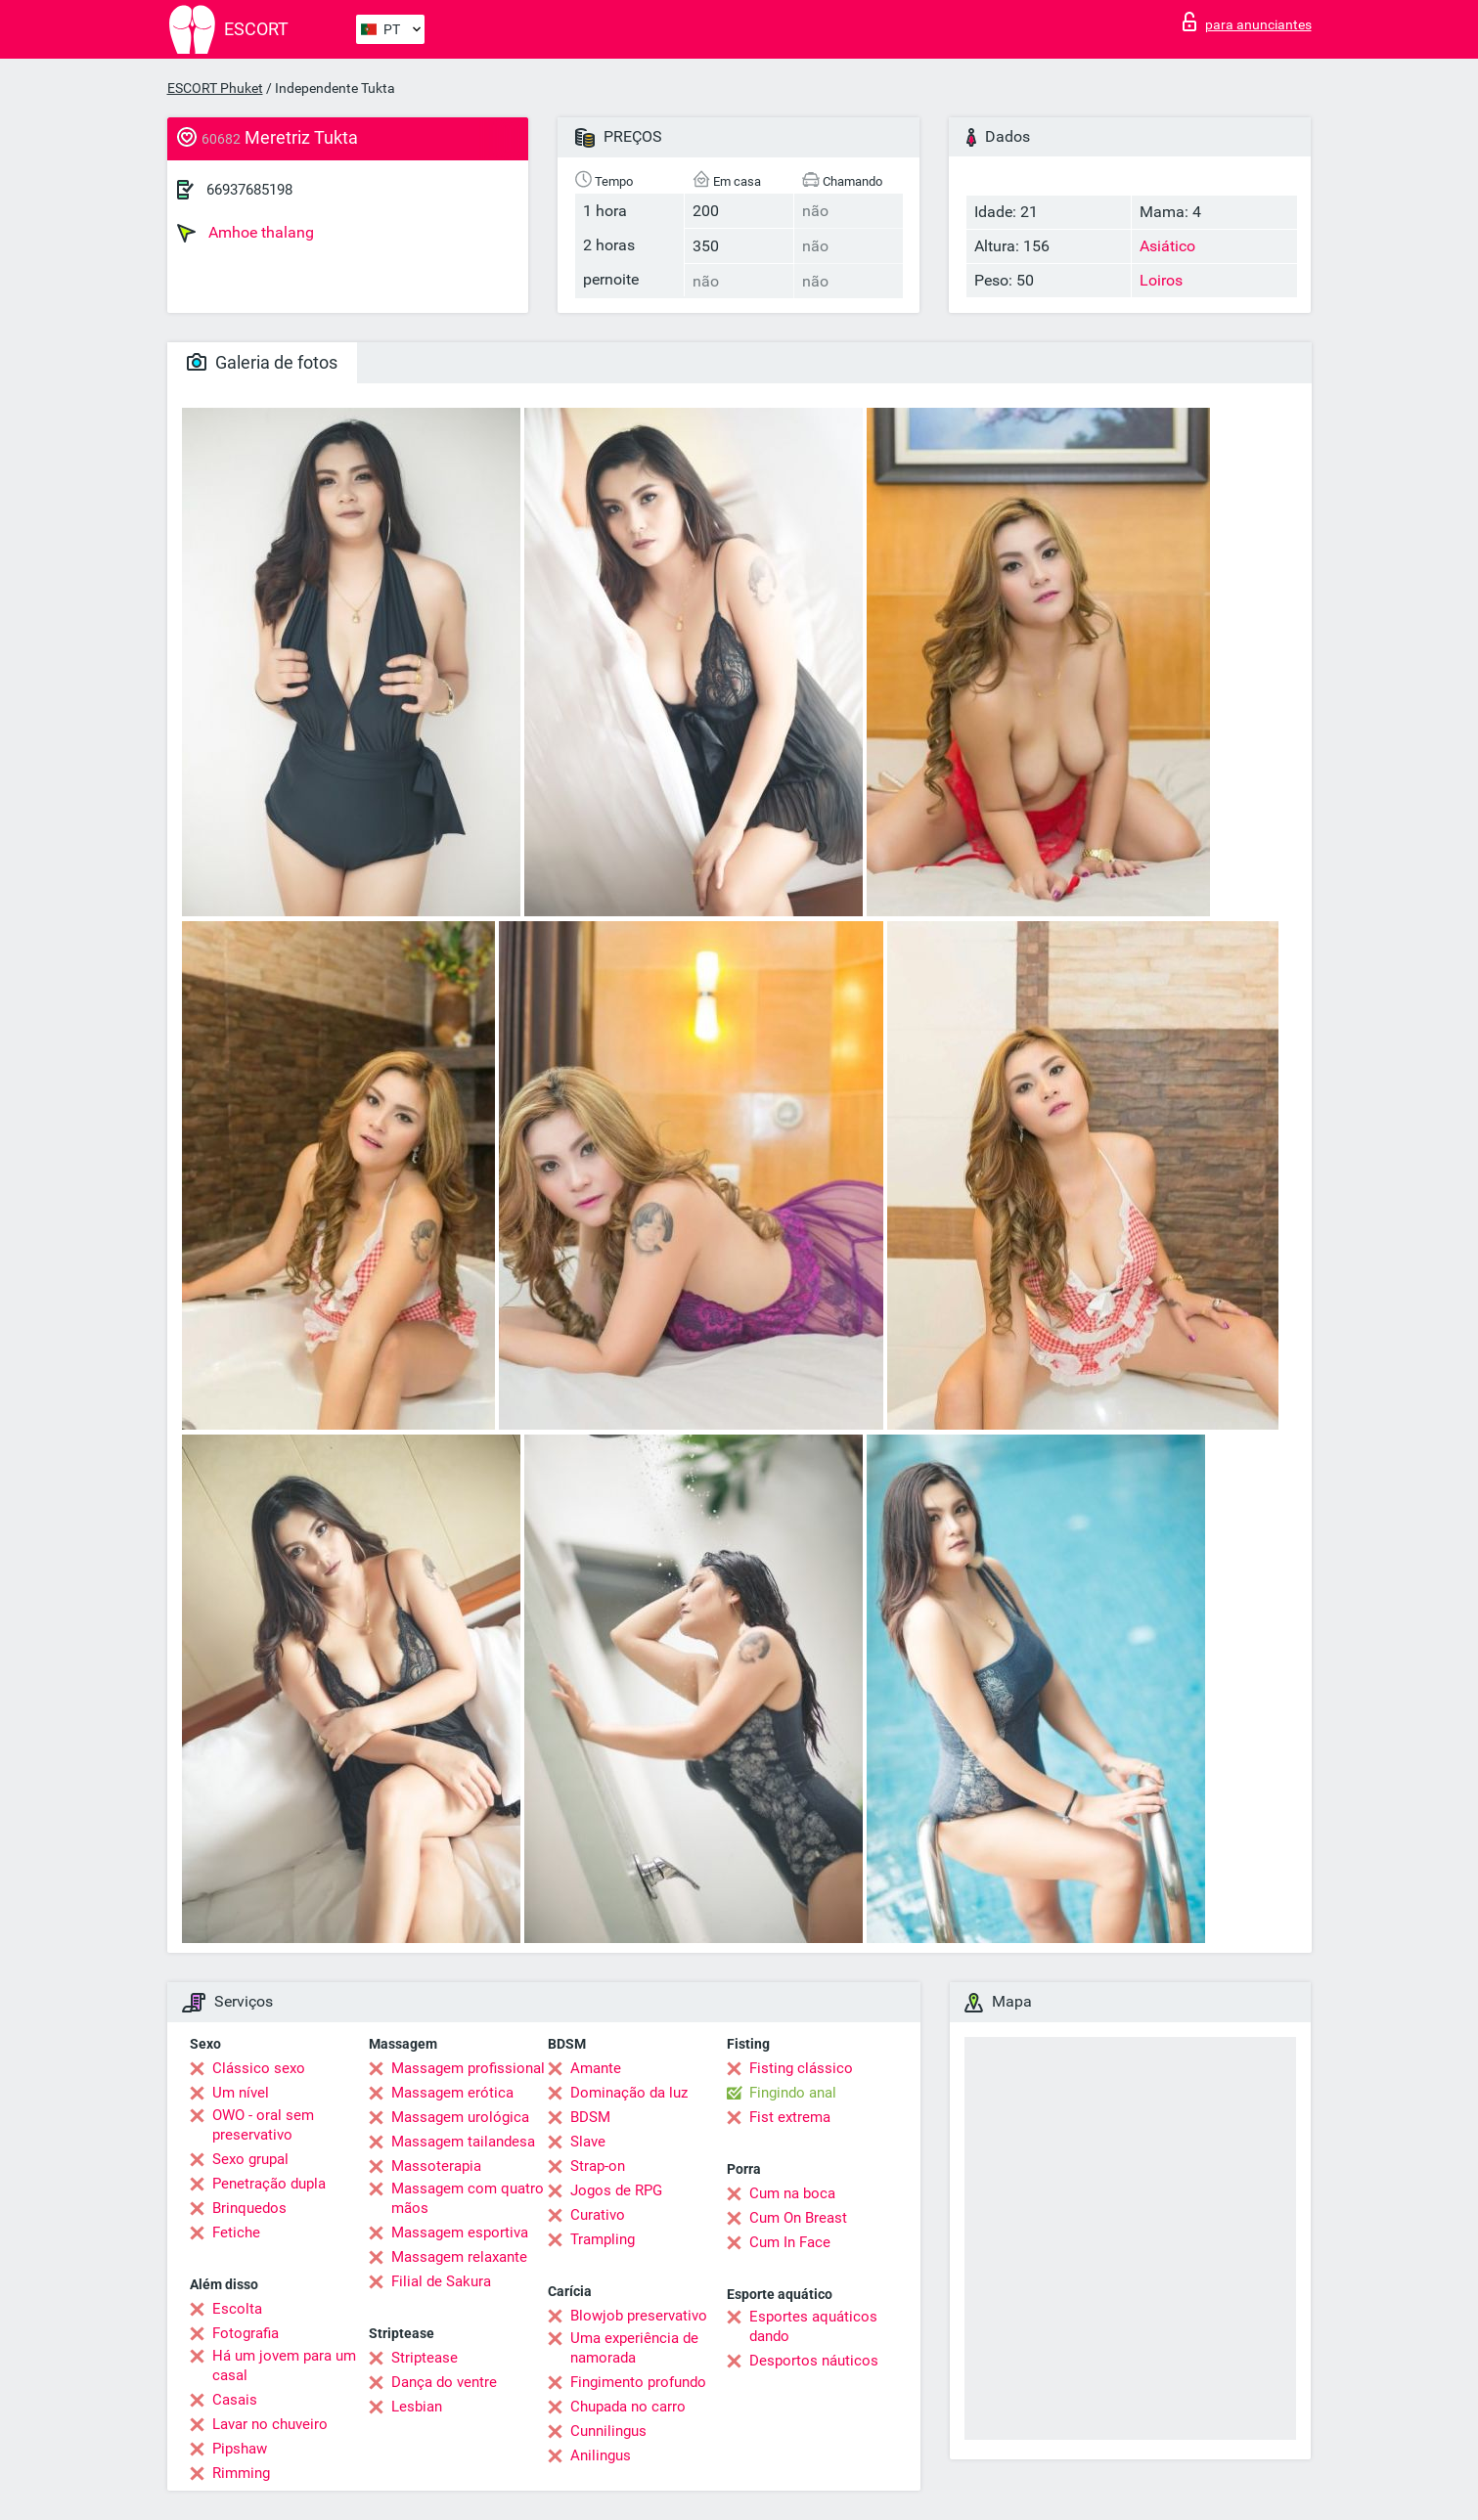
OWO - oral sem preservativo (263, 2125)
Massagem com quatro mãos (467, 2198)
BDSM (590, 2117)
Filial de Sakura (441, 2281)
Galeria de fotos (262, 362)
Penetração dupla (269, 2183)
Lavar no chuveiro (270, 2424)
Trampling (602, 2239)
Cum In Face (789, 2242)
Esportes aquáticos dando (813, 2326)
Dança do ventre (444, 2382)
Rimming (241, 2473)
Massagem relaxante (459, 2257)
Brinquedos (249, 2208)
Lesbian (416, 2406)
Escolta (237, 2309)
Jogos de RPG (616, 2190)
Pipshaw (239, 2448)
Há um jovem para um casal (284, 2365)
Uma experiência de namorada (634, 2347)
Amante (595, 2068)
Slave (587, 2141)
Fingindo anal (792, 2092)
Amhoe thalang (245, 233)
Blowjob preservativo (638, 2315)
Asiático (1167, 246)
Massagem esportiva (459, 2232)
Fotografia (245, 2333)
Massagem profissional (468, 2068)
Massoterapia (436, 2166)
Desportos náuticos (813, 2360)
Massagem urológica (460, 2117)
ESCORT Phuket (215, 88)
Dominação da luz (629, 2092)
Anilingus (600, 2455)
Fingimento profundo (638, 2382)
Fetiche (236, 2232)
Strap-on (597, 2166)
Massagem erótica (452, 2092)
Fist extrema (789, 2117)
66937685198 (249, 190)
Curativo (597, 2215)
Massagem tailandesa (463, 2141)
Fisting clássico (801, 2068)
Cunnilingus (608, 2431)
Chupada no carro (628, 2406)
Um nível (240, 2092)
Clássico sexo (258, 2068)
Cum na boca (792, 2193)
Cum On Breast (798, 2218)
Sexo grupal (250, 2159)
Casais (234, 2400)
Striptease (424, 2357)
